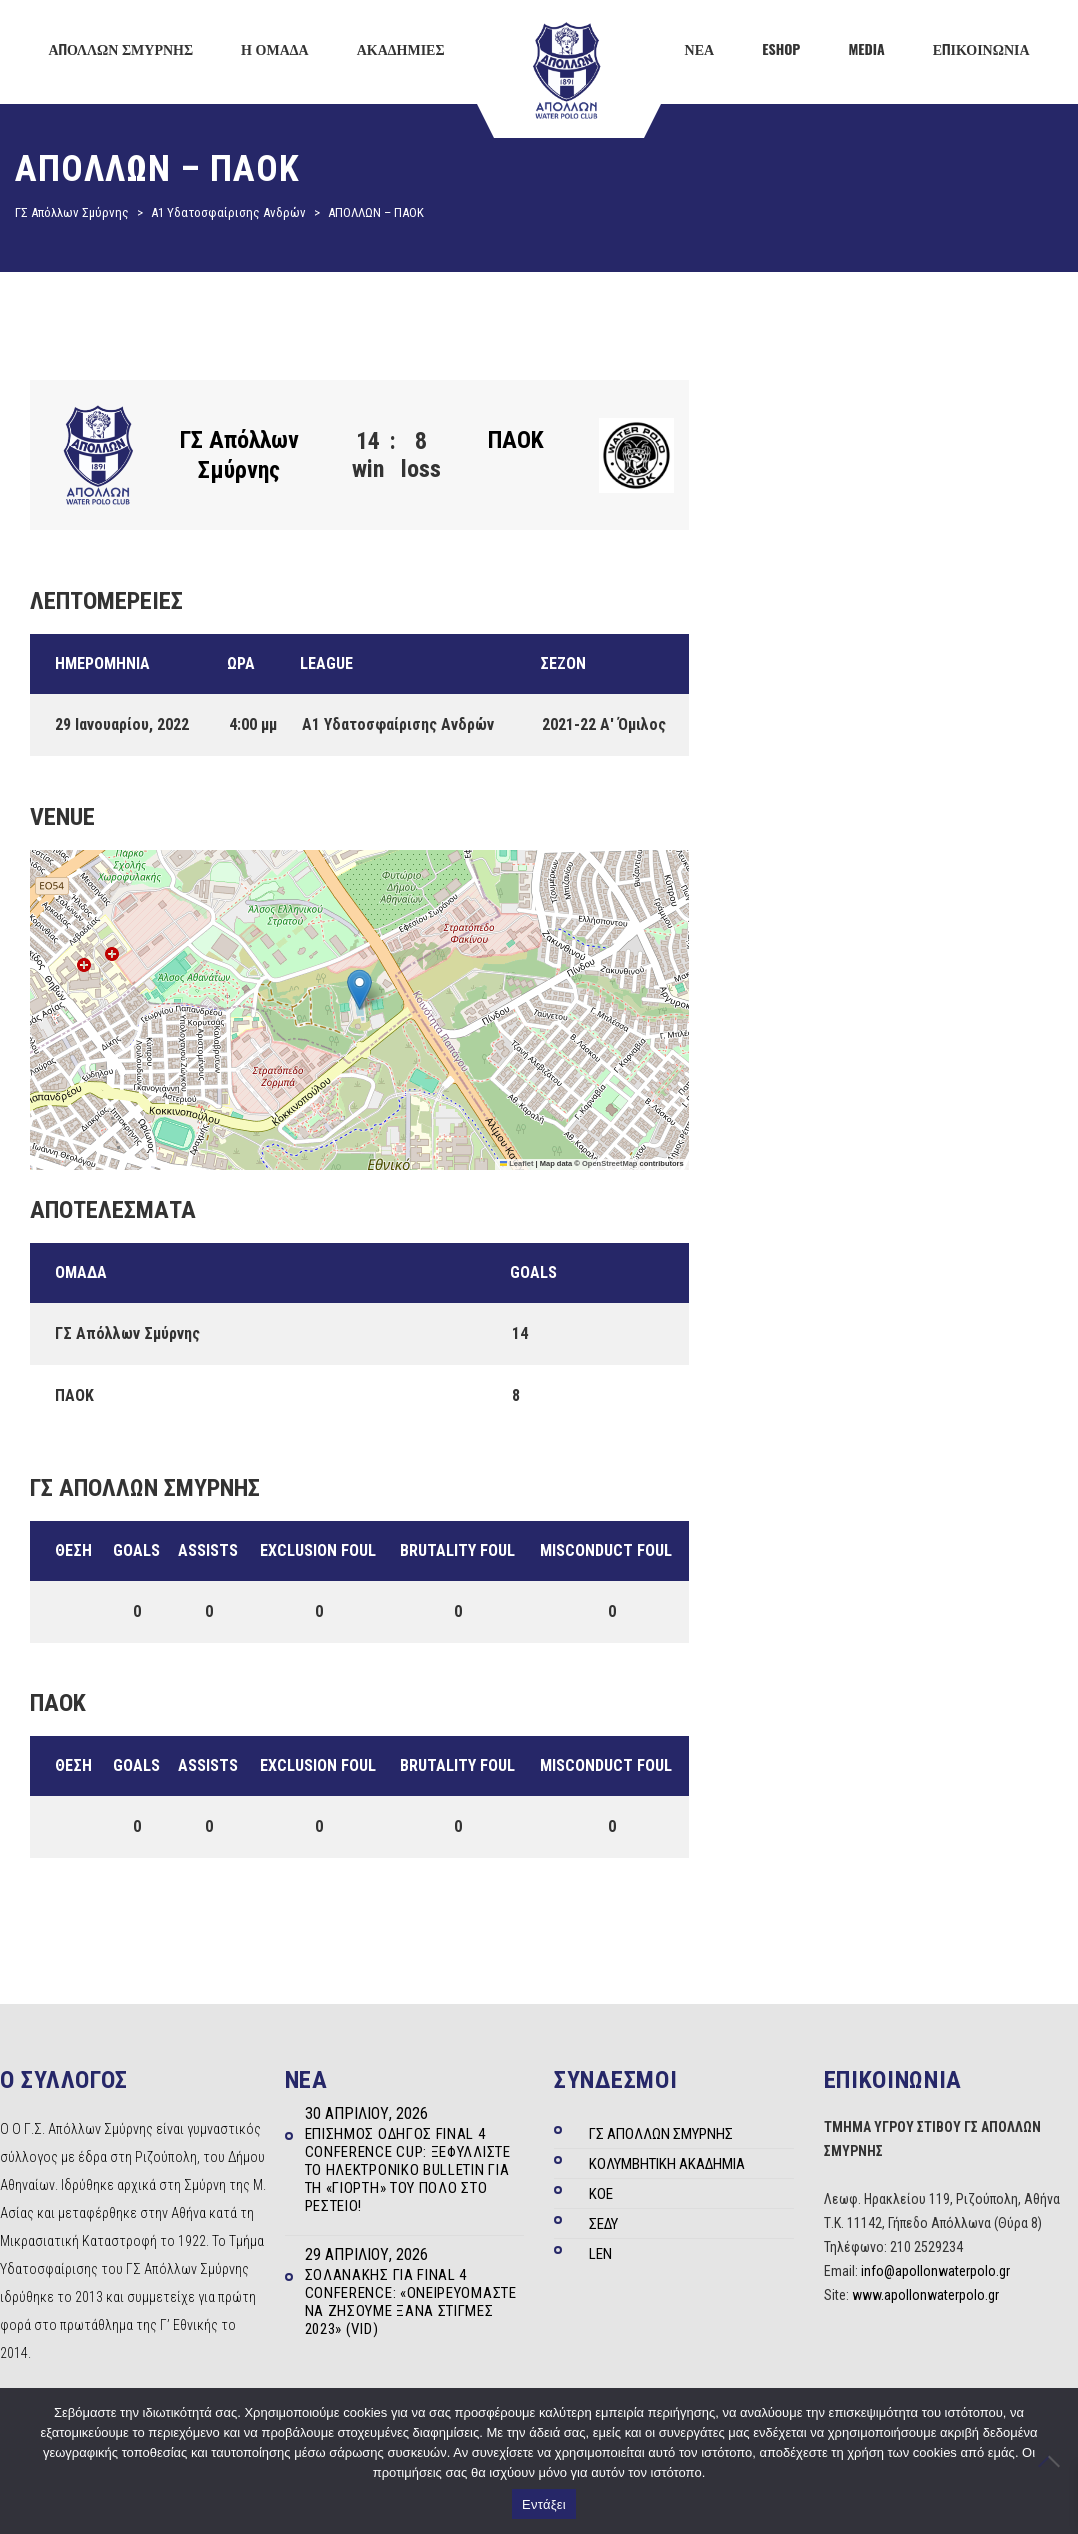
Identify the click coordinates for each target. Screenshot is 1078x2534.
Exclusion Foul (318, 1550)
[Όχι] (1053, 2461)
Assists (208, 1550)
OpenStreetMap (609, 1163)
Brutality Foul (457, 1550)
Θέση (73, 1550)
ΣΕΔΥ (603, 2224)
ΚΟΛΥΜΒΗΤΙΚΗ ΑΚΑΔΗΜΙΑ (667, 2164)
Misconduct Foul (606, 1550)
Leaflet (517, 1163)
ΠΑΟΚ (516, 440)
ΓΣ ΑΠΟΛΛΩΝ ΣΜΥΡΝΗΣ (661, 2134)
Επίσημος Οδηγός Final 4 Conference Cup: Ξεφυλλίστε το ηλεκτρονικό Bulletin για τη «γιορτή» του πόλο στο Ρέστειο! (408, 2170)
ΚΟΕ (601, 2194)
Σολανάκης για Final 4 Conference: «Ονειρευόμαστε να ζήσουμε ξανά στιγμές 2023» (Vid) (411, 2302)
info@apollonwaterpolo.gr (935, 2271)
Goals (136, 1550)
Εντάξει (544, 2504)
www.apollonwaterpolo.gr (925, 2295)
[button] (359, 989)
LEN (600, 2254)
